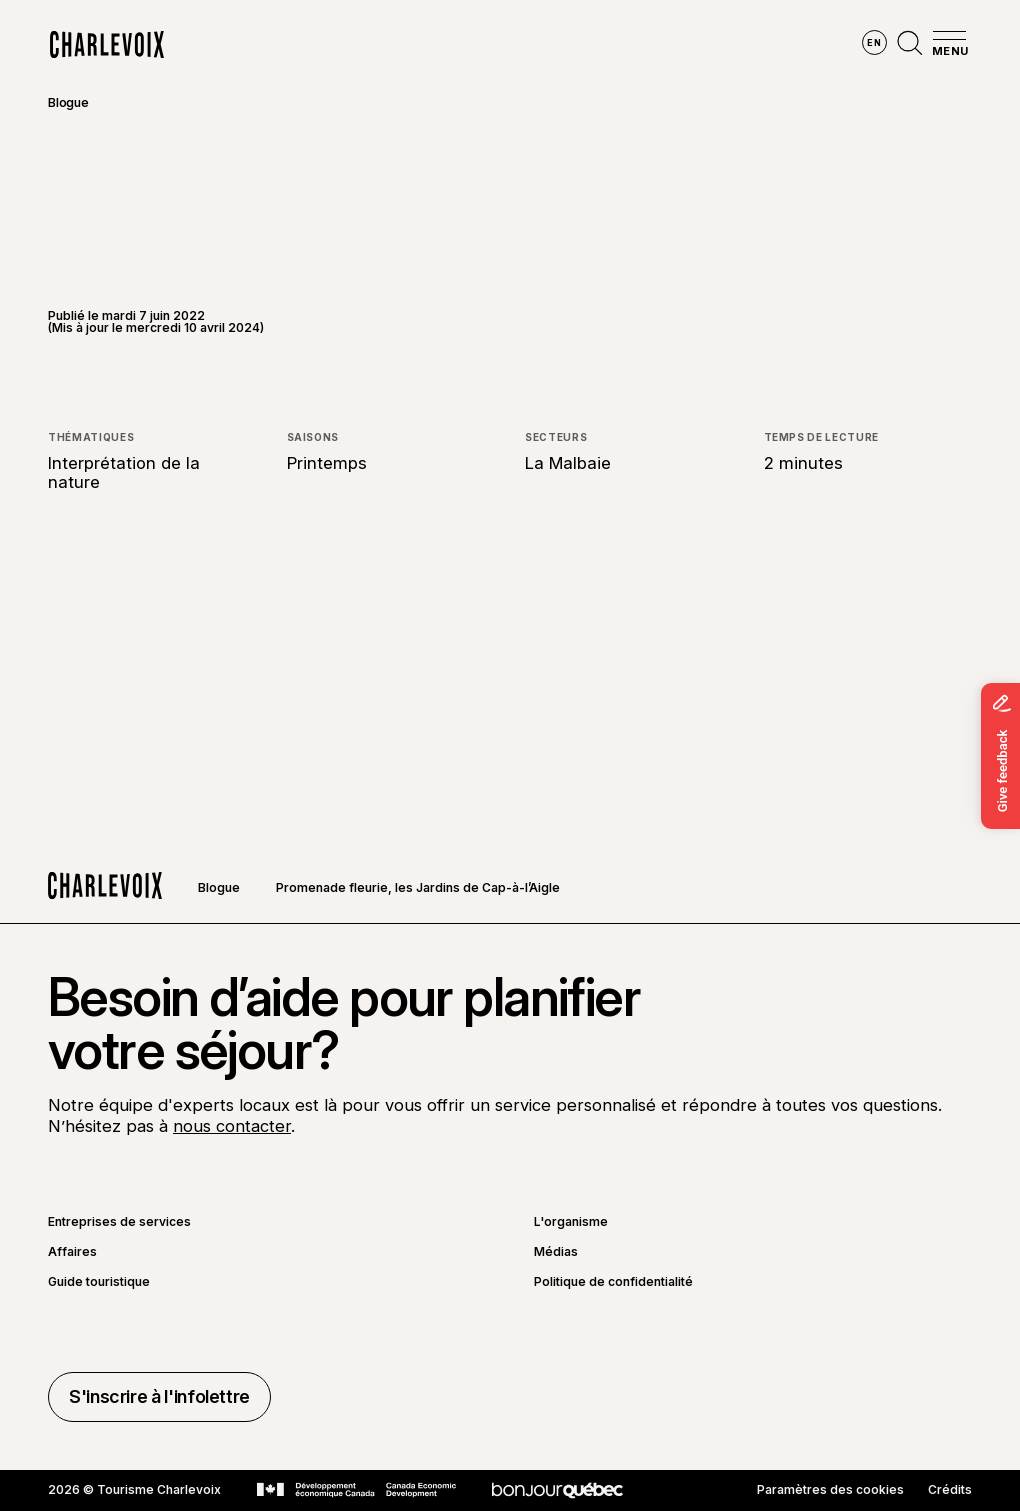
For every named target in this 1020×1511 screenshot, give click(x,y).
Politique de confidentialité (613, 1282)
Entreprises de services (119, 1222)
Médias (556, 1252)
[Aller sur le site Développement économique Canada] (356, 1490)
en (874, 42)
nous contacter (232, 1126)
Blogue (68, 102)
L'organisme (571, 1222)
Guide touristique (99, 1282)
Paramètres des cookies (830, 1490)
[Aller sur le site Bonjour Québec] (557, 1490)
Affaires (72, 1252)
